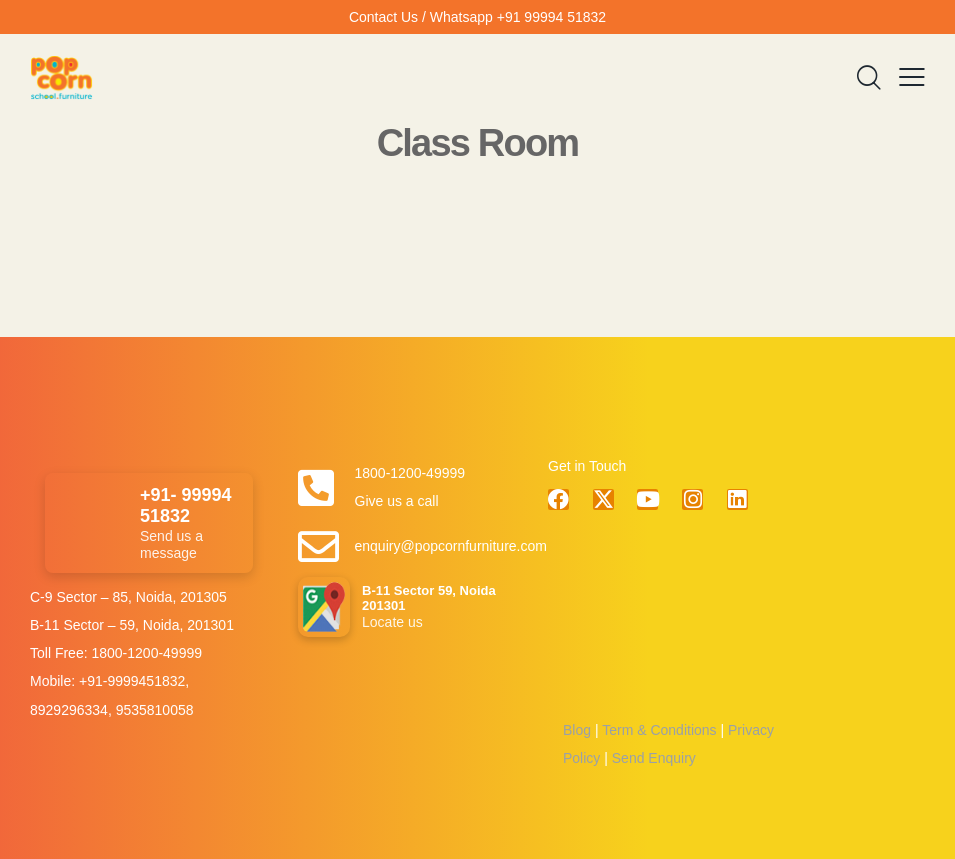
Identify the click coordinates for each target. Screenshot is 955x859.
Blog (577, 730)
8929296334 (69, 710)
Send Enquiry (652, 758)
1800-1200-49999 (146, 653)
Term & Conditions (659, 730)
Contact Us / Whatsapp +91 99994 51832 (477, 17)
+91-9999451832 (132, 681)
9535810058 (155, 710)
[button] (912, 78)
